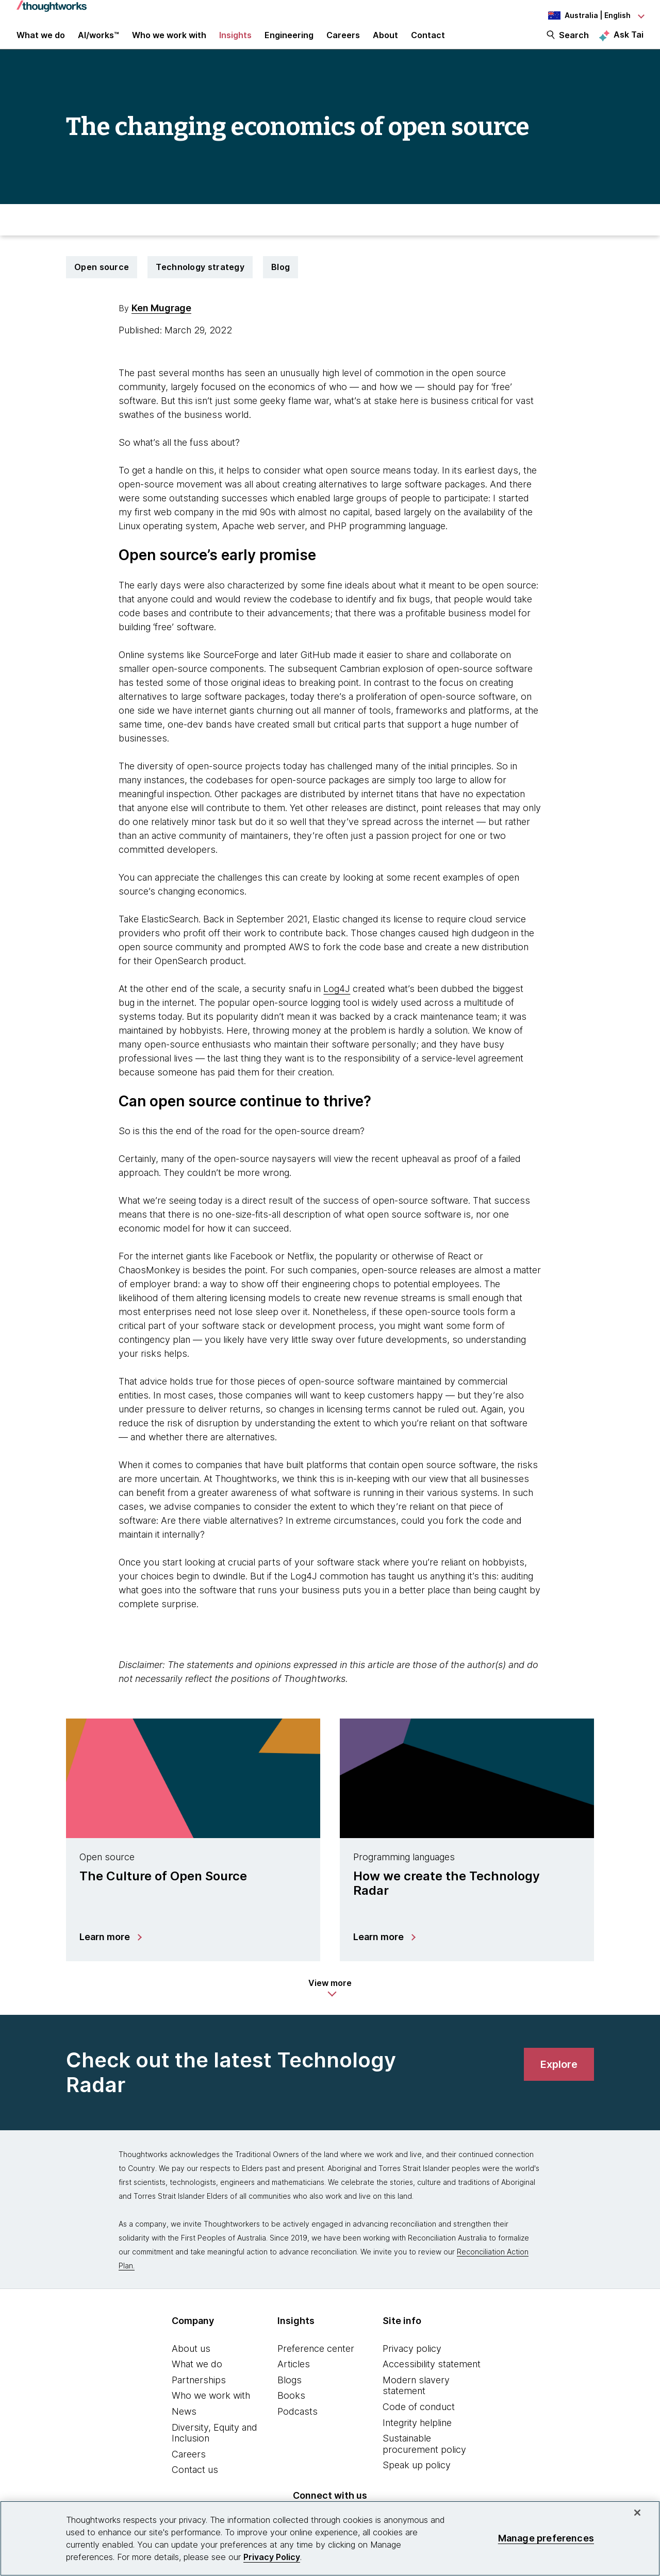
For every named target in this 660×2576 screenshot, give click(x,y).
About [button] (385, 42)
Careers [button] (343, 42)
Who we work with (211, 2409)
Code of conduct (419, 2420)
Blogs (289, 2393)
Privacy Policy (271, 2557)
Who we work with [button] (169, 42)
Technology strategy (200, 281)
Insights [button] (235, 42)
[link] (559, 2078)
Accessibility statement (432, 2378)
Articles (293, 2378)
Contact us (195, 2484)
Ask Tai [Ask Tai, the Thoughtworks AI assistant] (629, 42)
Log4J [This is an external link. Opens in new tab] (336, 1002)
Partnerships (199, 2393)
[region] (330, 2538)
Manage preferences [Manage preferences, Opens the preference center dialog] (546, 2538)
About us (191, 2362)
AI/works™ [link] (98, 42)
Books (291, 2409)
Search (574, 42)
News (184, 2425)
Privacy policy (412, 2362)
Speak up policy (417, 2479)
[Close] (637, 2512)
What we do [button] (40, 42)
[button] (330, 2002)
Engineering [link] (289, 42)
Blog (280, 281)
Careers (189, 2468)
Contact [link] (428, 42)
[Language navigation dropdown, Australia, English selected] (587, 15)
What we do (197, 2378)
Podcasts (297, 2425)
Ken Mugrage (161, 321)
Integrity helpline (417, 2436)
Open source (101, 281)
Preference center (315, 2362)
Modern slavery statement (416, 2399)
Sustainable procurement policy (424, 2458)
